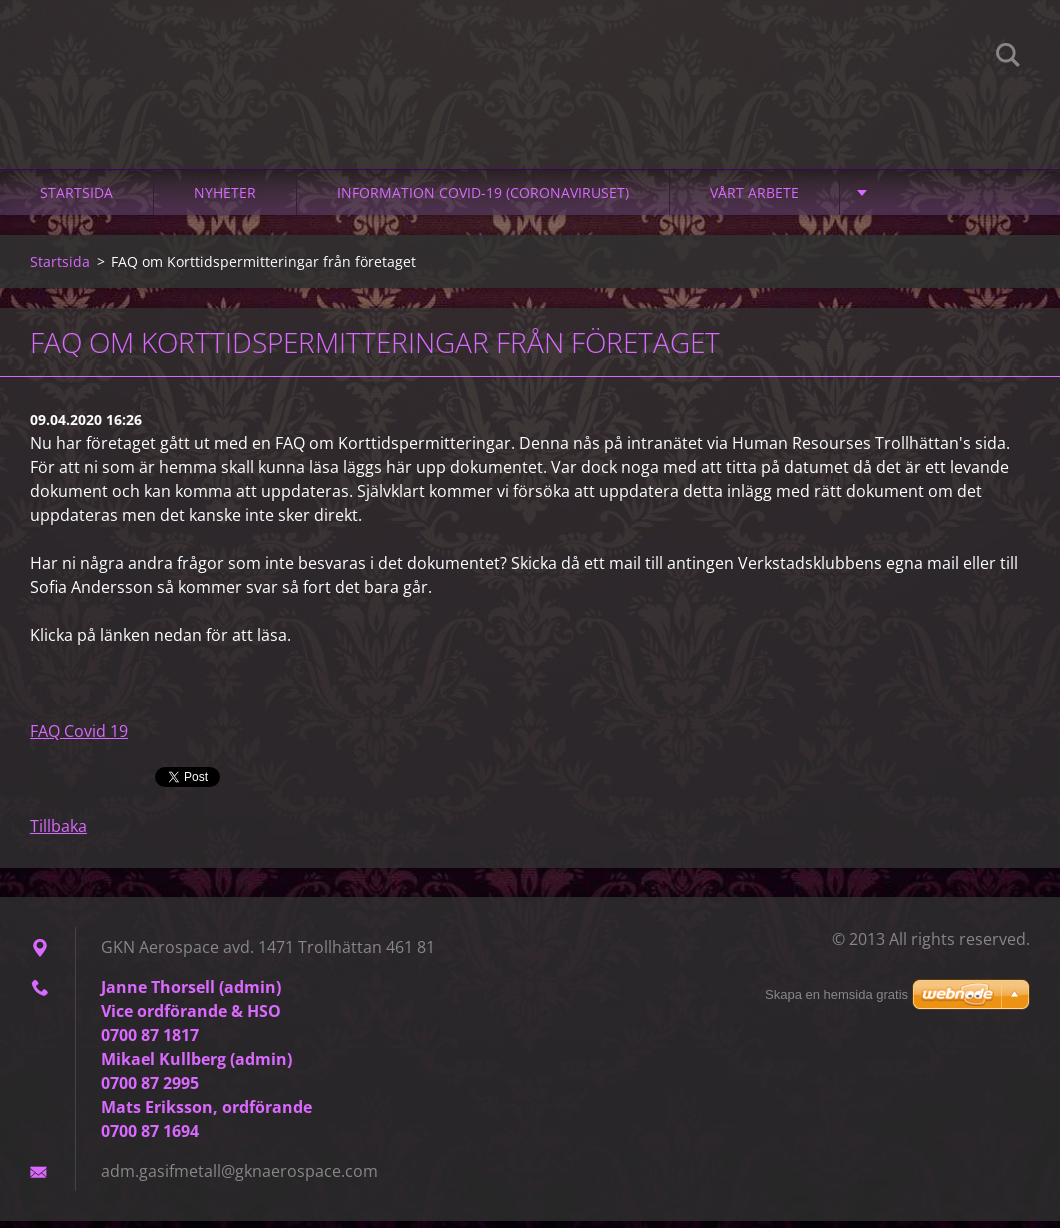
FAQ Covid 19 (79, 738)
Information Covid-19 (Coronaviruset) (483, 199)
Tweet (177, 782)
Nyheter (225, 199)
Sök (1008, 58)
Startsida (76, 199)
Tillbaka (58, 833)
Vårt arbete (754, 199)
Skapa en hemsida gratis (836, 994)
